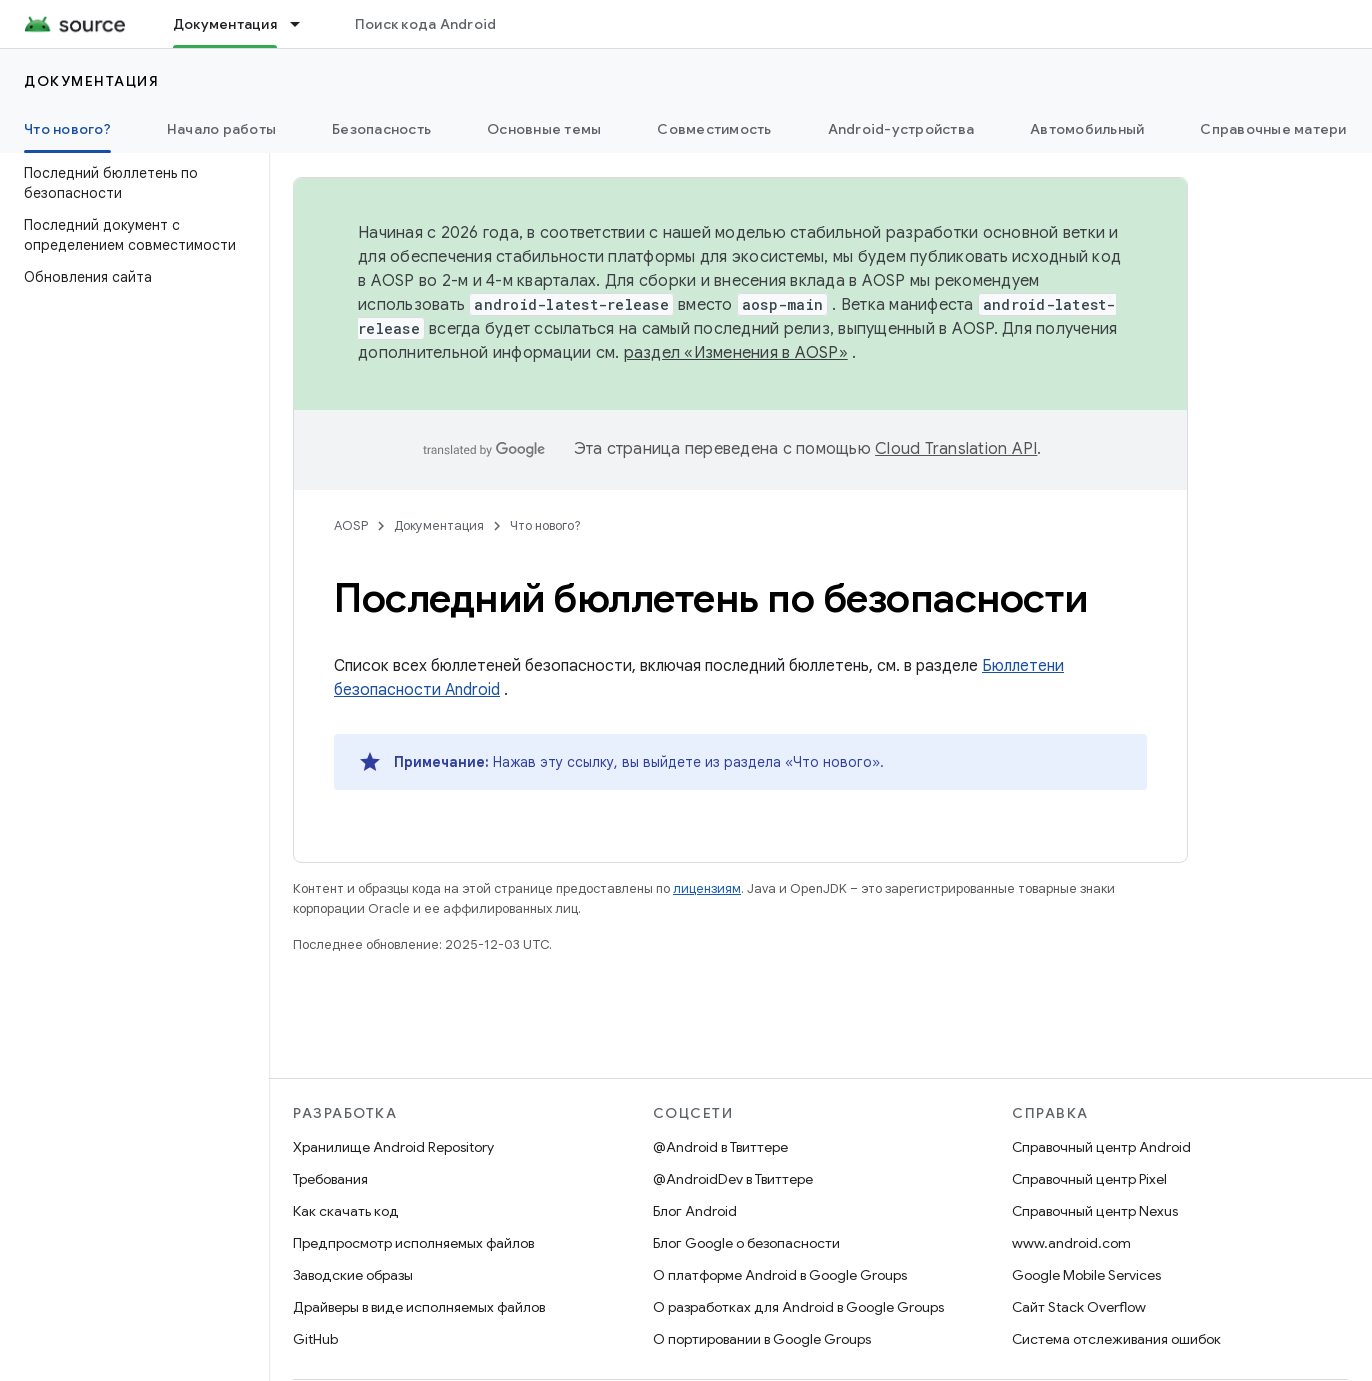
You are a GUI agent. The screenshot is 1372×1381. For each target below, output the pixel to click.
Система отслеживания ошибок (1116, 1339)
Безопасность (381, 129)
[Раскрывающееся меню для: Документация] (304, 24)
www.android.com (1071, 1243)
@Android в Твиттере (720, 1147)
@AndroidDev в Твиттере (733, 1179)
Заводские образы (353, 1275)
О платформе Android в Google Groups (780, 1275)
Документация (91, 81)
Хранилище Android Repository (393, 1147)
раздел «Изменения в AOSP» (736, 353)
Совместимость (714, 129)
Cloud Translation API (956, 449)
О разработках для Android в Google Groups (798, 1307)
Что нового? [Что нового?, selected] (67, 129)
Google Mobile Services (1086, 1275)
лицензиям (707, 888)
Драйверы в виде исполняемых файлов (419, 1307)
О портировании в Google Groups (762, 1339)
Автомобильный (1087, 129)
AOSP (351, 525)
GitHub (315, 1339)
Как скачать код (346, 1211)
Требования (330, 1179)
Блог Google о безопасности (746, 1243)
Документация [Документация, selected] (225, 24)
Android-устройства (901, 129)
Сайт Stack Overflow (1079, 1307)
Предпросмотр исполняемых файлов (413, 1243)
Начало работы (221, 129)
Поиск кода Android (426, 24)
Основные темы (544, 129)
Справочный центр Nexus (1095, 1211)
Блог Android (695, 1211)
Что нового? (545, 525)
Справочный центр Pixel (1089, 1179)
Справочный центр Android (1101, 1147)
